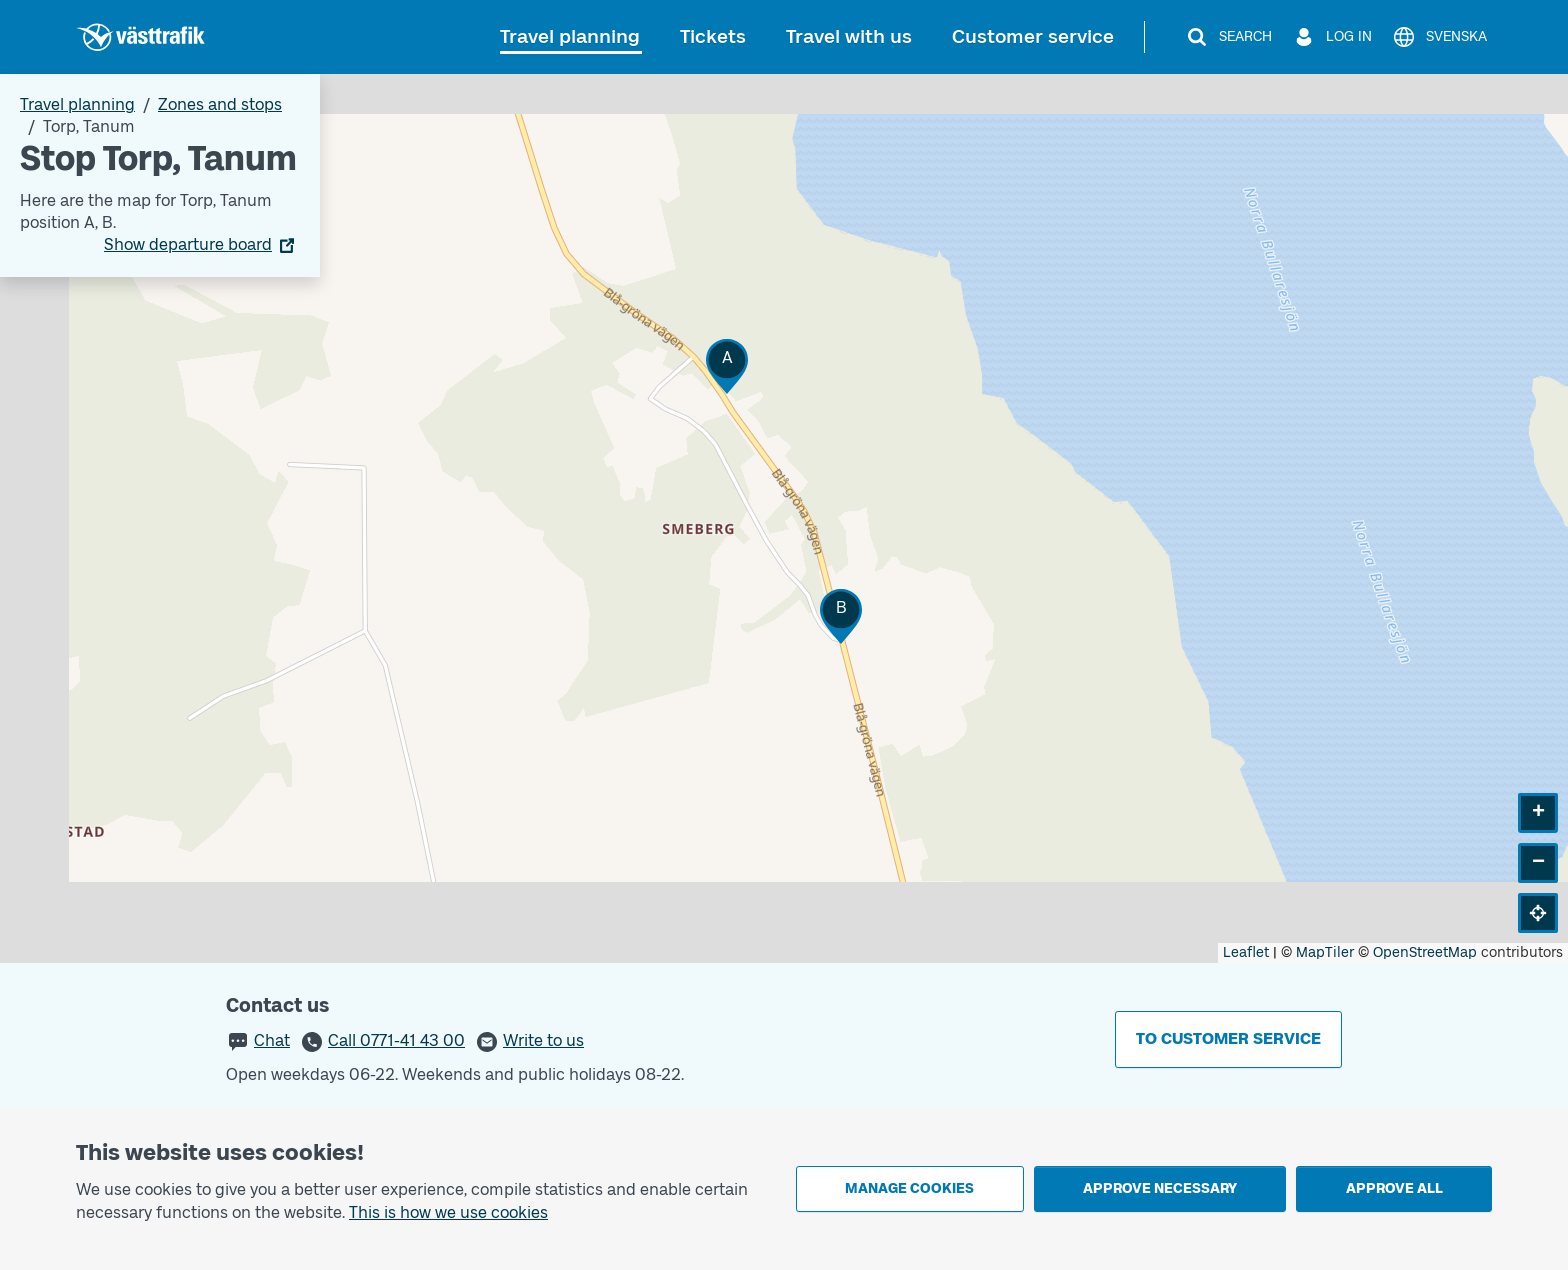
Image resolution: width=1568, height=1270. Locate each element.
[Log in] (1332, 37)
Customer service (1033, 36)
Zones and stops (220, 104)
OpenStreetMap (1425, 952)
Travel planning (570, 36)
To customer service (1228, 1038)
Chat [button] (272, 1040)
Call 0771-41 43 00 (396, 1040)
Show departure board (188, 244)
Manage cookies (909, 1188)
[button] (727, 366)
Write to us (543, 1040)
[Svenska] (1439, 37)
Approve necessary (1160, 1188)
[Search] (1228, 37)
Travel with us (849, 36)
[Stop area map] (784, 518)
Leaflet (1246, 952)
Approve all (1394, 1188)
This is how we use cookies (448, 1212)
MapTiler (1325, 952)
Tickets (713, 36)
